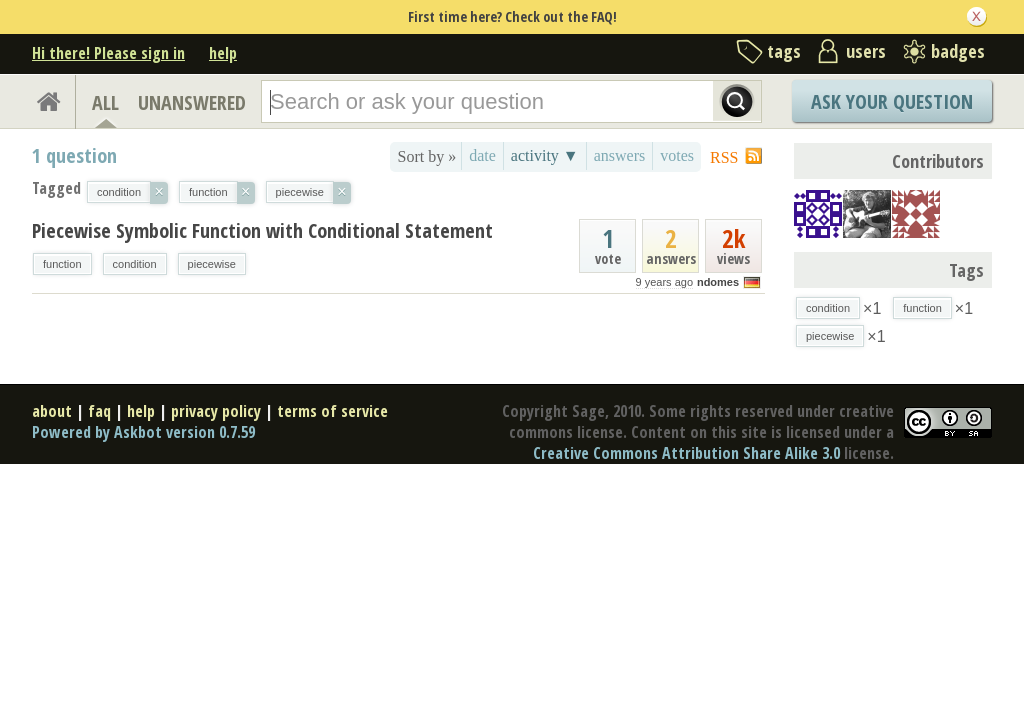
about (52, 411)
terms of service (332, 411)
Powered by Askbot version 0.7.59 (143, 432)
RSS (724, 157)
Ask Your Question (892, 101)
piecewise (212, 264)
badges (958, 51)
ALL (105, 102)
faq (99, 411)
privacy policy (216, 411)
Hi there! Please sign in (108, 53)
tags (784, 51)
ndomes (718, 282)
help (223, 53)
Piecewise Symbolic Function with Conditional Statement (262, 230)
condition (135, 264)
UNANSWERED (192, 102)
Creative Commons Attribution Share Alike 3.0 (686, 453)
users (866, 51)
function (62, 264)
